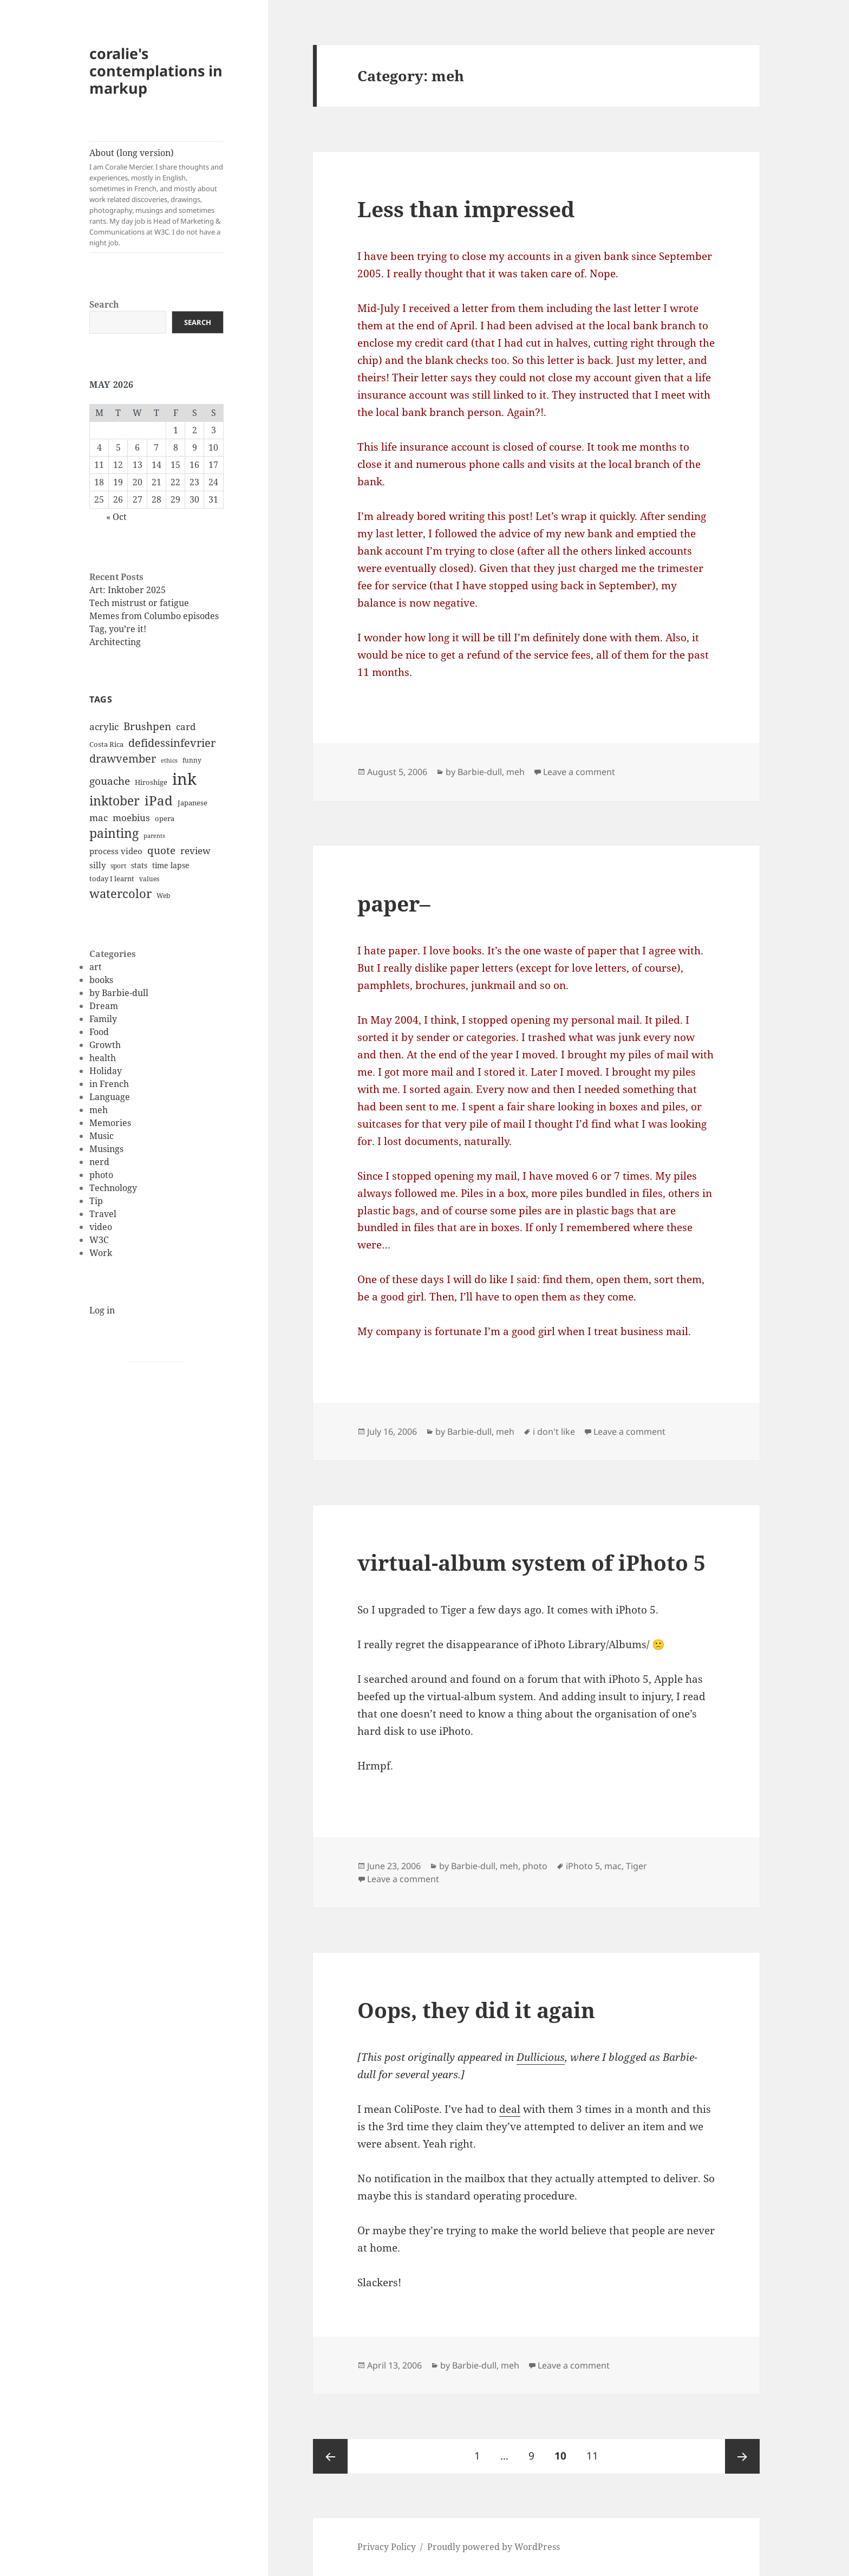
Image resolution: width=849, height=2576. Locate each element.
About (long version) (156, 197)
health (102, 1058)
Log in (102, 1310)
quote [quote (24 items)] (161, 850)
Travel (102, 1214)
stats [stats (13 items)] (139, 865)
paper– (393, 903)
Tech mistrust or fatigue (139, 603)
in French (109, 1084)
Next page (742, 2456)
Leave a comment (579, 772)
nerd (99, 1162)
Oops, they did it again (476, 2009)
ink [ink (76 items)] (184, 779)
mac (613, 1866)
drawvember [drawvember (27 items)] (122, 758)
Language (109, 1097)
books (101, 980)
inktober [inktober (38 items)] (114, 800)
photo (101, 1175)
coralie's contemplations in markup (156, 70)
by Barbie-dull (118, 993)
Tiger (636, 1866)
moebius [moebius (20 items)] (131, 817)
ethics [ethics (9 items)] (169, 760)
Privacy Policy (386, 2547)
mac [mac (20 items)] (98, 817)
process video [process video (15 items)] (115, 850)
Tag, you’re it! (117, 629)
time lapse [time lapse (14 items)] (171, 865)
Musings (106, 1149)
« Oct (116, 517)
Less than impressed (465, 208)
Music (101, 1136)
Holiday (105, 1071)
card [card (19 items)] (185, 726)
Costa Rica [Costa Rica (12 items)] (106, 744)
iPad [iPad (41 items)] (159, 800)
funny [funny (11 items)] (191, 760)
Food (99, 1032)
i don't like (554, 1431)
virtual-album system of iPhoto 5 (531, 1562)
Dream (103, 1006)
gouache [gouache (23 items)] (109, 781)
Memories (110, 1123)
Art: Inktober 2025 (127, 590)
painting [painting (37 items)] (114, 833)
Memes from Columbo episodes (154, 616)
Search (104, 304)
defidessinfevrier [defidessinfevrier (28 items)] (171, 742)
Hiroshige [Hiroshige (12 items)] (151, 782)
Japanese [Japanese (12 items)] (192, 803)
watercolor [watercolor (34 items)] (120, 893)
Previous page (330, 2456)
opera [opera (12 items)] (164, 818)
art (95, 967)
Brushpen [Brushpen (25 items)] (147, 726)
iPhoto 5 (583, 1866)
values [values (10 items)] (149, 879)
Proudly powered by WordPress (493, 2547)
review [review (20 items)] (195, 850)
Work (100, 1253)
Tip (96, 1201)
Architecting (115, 642)
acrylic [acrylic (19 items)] (104, 726)
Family (103, 1019)
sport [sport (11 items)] (118, 865)
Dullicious (541, 2057)
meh (98, 1110)
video (100, 1227)
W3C (99, 1240)
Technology (113, 1188)
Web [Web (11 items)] (163, 895)
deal (509, 2109)
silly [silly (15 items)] (97, 865)
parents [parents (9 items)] (154, 836)
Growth (105, 1045)
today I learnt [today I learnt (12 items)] (111, 878)
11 (596, 2451)
